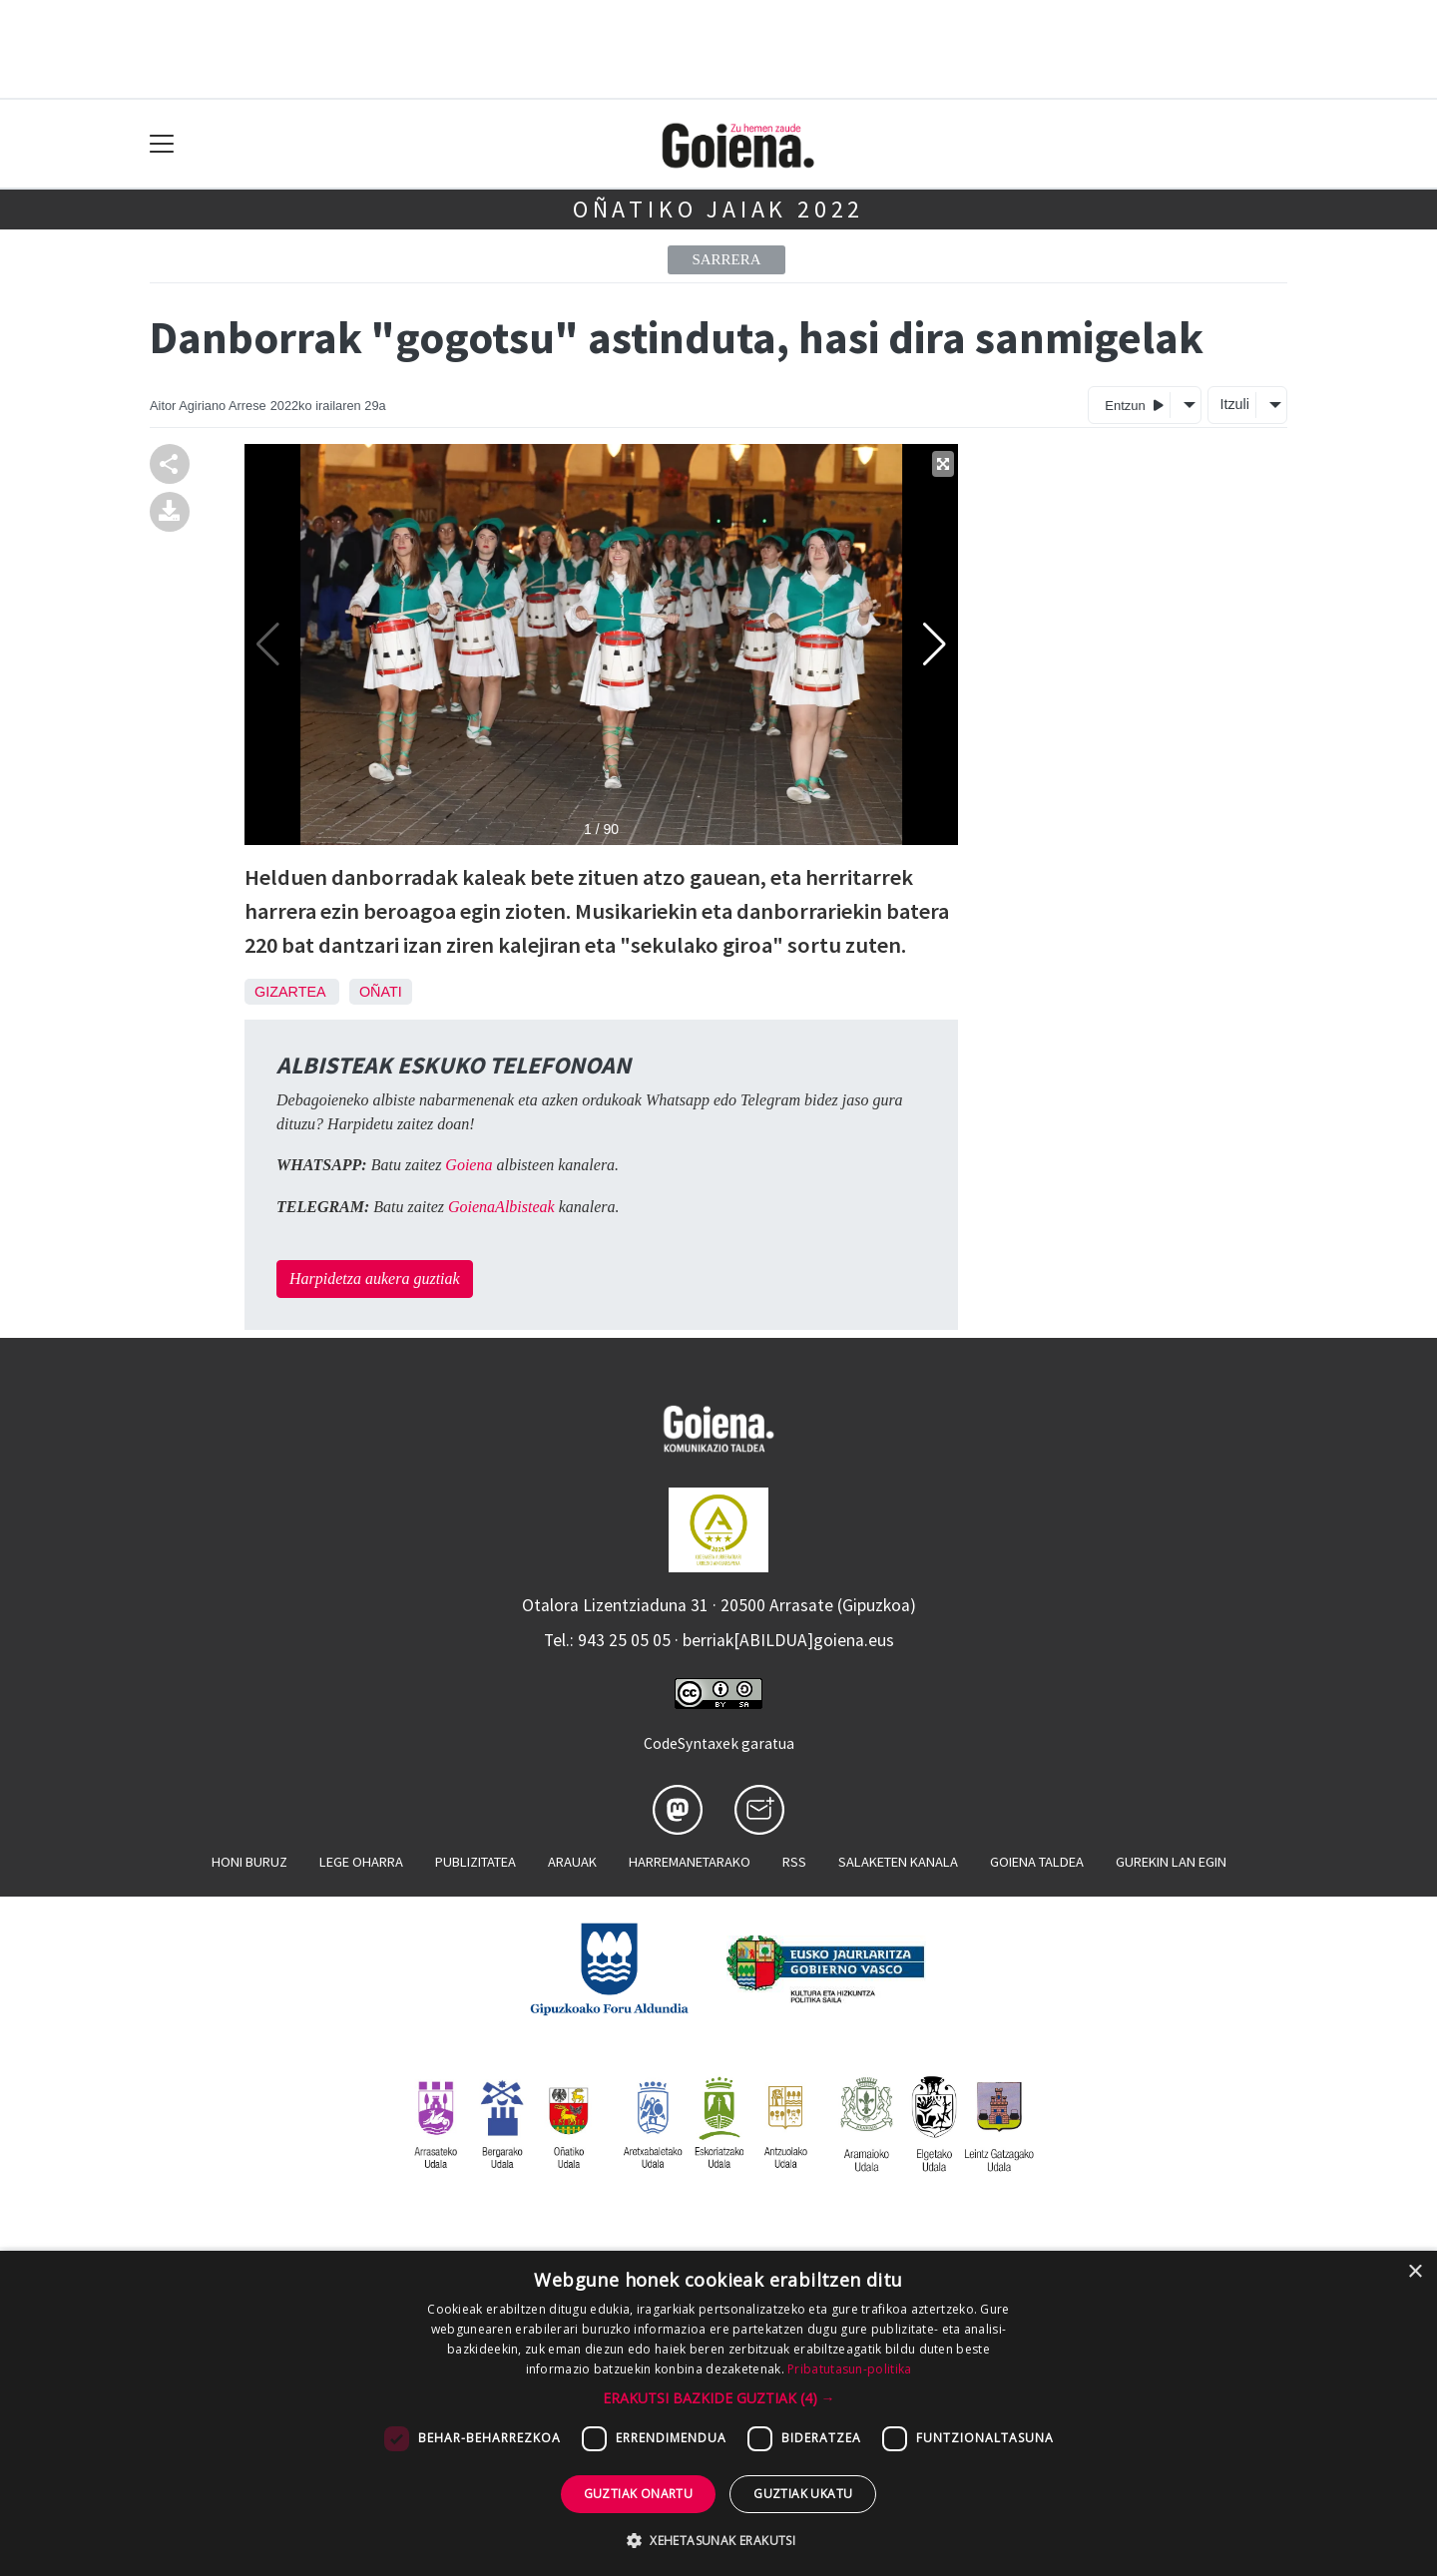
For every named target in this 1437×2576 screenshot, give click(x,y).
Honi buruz (249, 1862)
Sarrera (726, 259)
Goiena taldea (1037, 1862)
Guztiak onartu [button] (639, 2493)
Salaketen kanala (898, 1862)
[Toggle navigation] (162, 144)
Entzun (1134, 404)
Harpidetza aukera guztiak (374, 1278)
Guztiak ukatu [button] (802, 2493)
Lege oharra (361, 1862)
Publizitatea (475, 1862)
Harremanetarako (689, 1862)
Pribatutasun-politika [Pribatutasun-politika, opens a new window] (849, 2369)
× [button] (1414, 2272)
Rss (794, 1862)
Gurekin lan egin (1171, 1862)
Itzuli (1234, 404)
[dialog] (718, 2413)
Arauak (572, 1862)
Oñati (380, 992)
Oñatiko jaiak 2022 (718, 209)
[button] (719, 2397)
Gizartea (289, 992)
